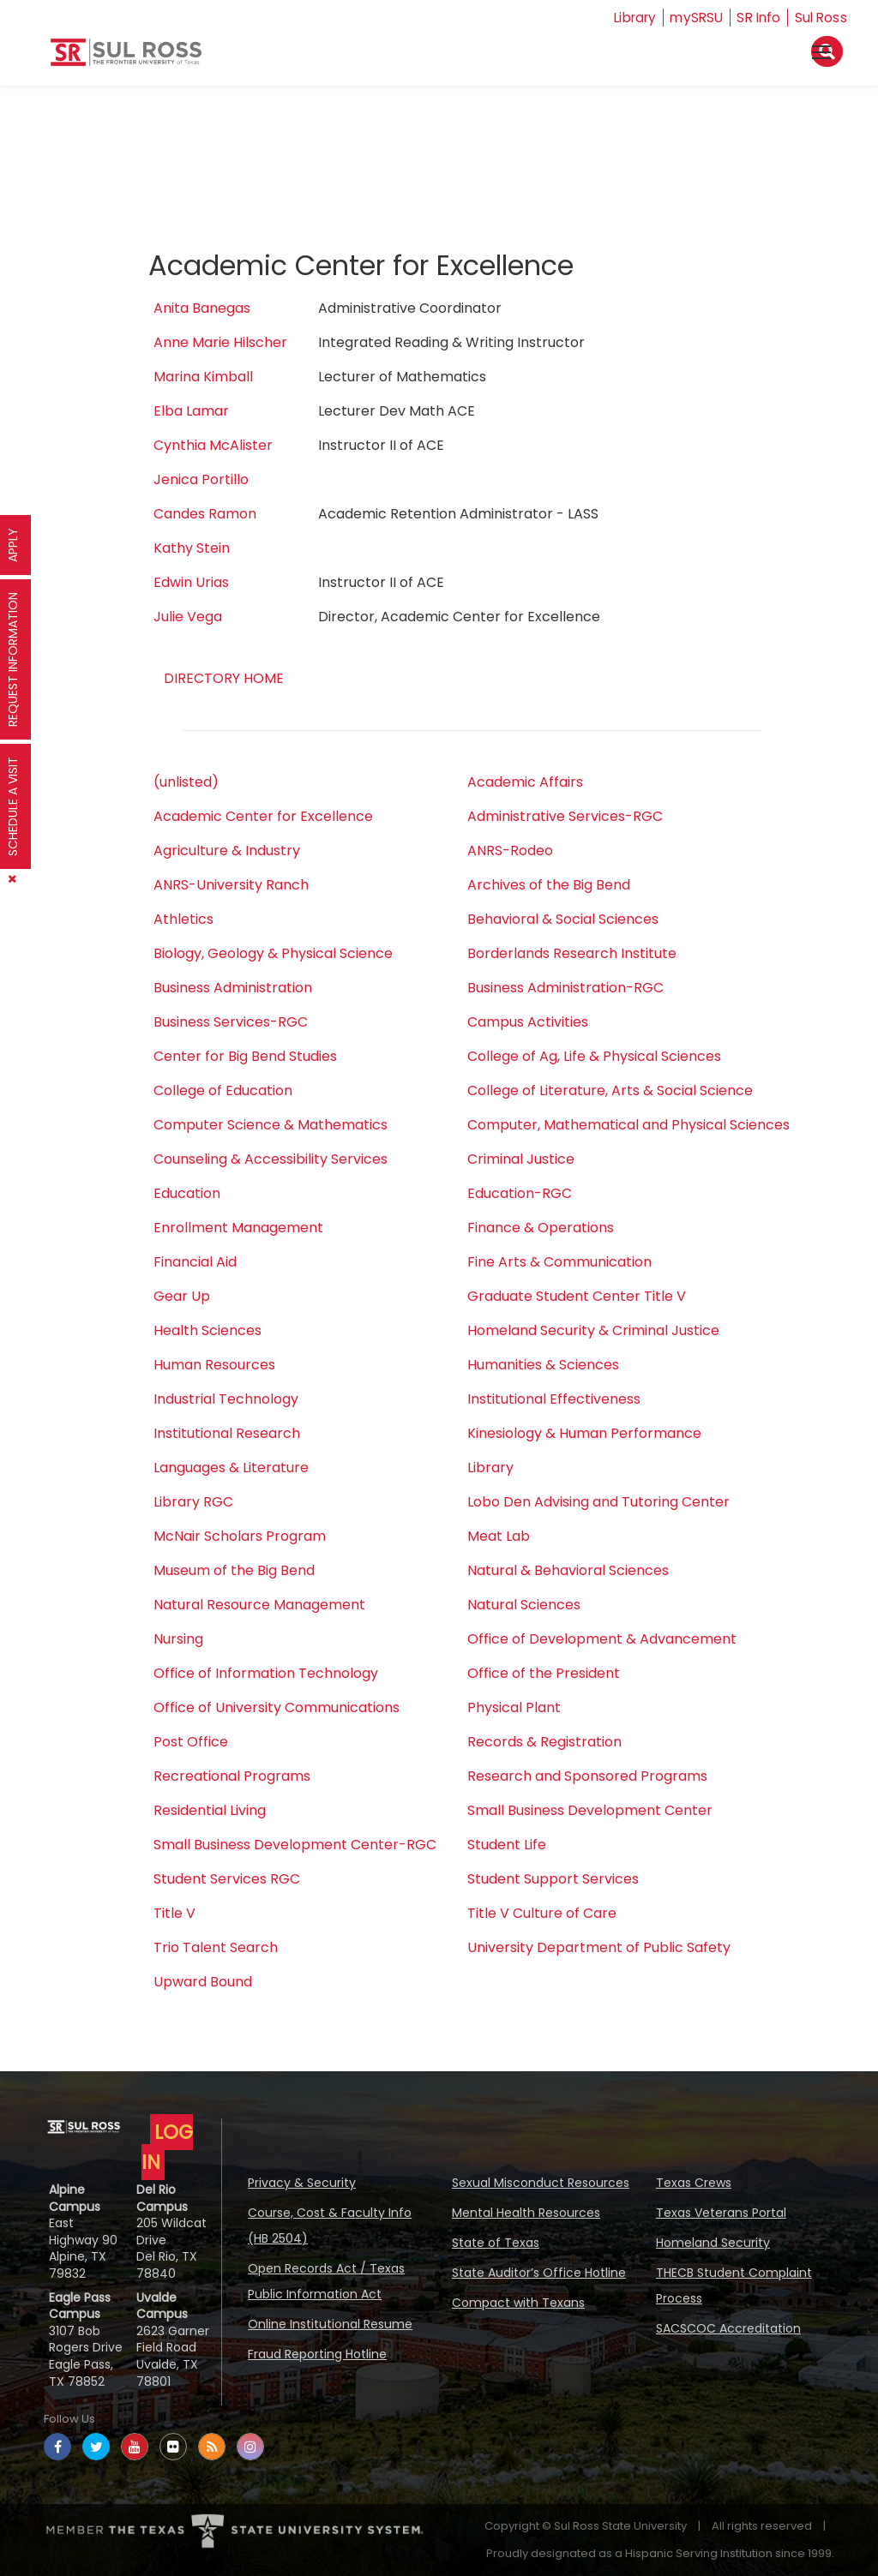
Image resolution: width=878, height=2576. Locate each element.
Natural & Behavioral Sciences (568, 1570)
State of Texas (495, 2242)
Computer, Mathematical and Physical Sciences (628, 1125)
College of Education (222, 1090)
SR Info (756, 17)
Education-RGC (519, 1193)
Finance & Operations (540, 1227)
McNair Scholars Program (239, 1536)
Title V (174, 1913)
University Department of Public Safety (599, 1947)
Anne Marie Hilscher (220, 342)
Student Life (506, 1844)
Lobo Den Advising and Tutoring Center (598, 1502)
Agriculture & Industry (226, 850)
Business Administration (232, 987)
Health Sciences (207, 1330)
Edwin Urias (191, 582)
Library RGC (193, 1502)
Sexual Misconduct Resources (540, 2182)
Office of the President (543, 1673)
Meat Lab (498, 1536)
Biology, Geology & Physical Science (273, 953)
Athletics (183, 919)
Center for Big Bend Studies (245, 1056)
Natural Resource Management (259, 1604)
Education (186, 1193)
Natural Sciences (523, 1604)
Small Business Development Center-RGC (294, 1844)
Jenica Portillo (201, 479)
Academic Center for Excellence (263, 816)
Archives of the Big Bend (548, 885)
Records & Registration (544, 1742)
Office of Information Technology (265, 1673)
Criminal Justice (520, 1159)
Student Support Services (553, 1879)
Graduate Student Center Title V (576, 1296)
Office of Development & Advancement (602, 1639)
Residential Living (209, 1810)
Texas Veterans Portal (721, 2212)
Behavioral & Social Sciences (562, 919)
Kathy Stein (191, 548)
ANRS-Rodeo (510, 850)
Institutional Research (226, 1433)
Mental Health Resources (526, 2212)
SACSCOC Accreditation (728, 2328)
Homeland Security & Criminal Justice (593, 1330)
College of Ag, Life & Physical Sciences (594, 1056)
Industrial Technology (225, 1399)
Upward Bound (202, 1982)
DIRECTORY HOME (224, 678)
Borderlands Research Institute (572, 953)
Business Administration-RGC (565, 987)
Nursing (178, 1639)
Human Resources (214, 1365)
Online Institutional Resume (330, 2324)
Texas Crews (693, 2182)
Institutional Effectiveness (553, 1399)
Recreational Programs (231, 1776)
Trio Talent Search (215, 1947)
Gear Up (181, 1296)
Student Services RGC (226, 1879)
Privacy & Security (302, 2182)
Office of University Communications (276, 1707)
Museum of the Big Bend (234, 1570)
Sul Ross (820, 17)
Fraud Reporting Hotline (317, 2354)
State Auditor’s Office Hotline (539, 2272)
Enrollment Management (238, 1227)
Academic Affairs (525, 782)
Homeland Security (713, 2242)
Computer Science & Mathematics (270, 1125)
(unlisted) (186, 782)
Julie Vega (187, 616)
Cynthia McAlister (213, 445)
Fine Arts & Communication (559, 1262)
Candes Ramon (204, 514)
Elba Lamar (191, 411)
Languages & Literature (231, 1467)
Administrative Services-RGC (565, 816)
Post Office (190, 1742)
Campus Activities (527, 1022)
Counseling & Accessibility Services (270, 1159)
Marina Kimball (203, 376)
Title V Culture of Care (541, 1913)
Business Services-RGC (230, 1022)
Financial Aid (195, 1262)
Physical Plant (514, 1707)
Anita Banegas (201, 308)
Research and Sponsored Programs (587, 1776)
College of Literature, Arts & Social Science (610, 1090)
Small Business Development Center (590, 1810)
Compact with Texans (518, 2302)
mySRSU (692, 17)
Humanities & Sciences (543, 1365)
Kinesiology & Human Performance (584, 1433)
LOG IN (167, 2147)
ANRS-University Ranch (231, 885)
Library (627, 17)
